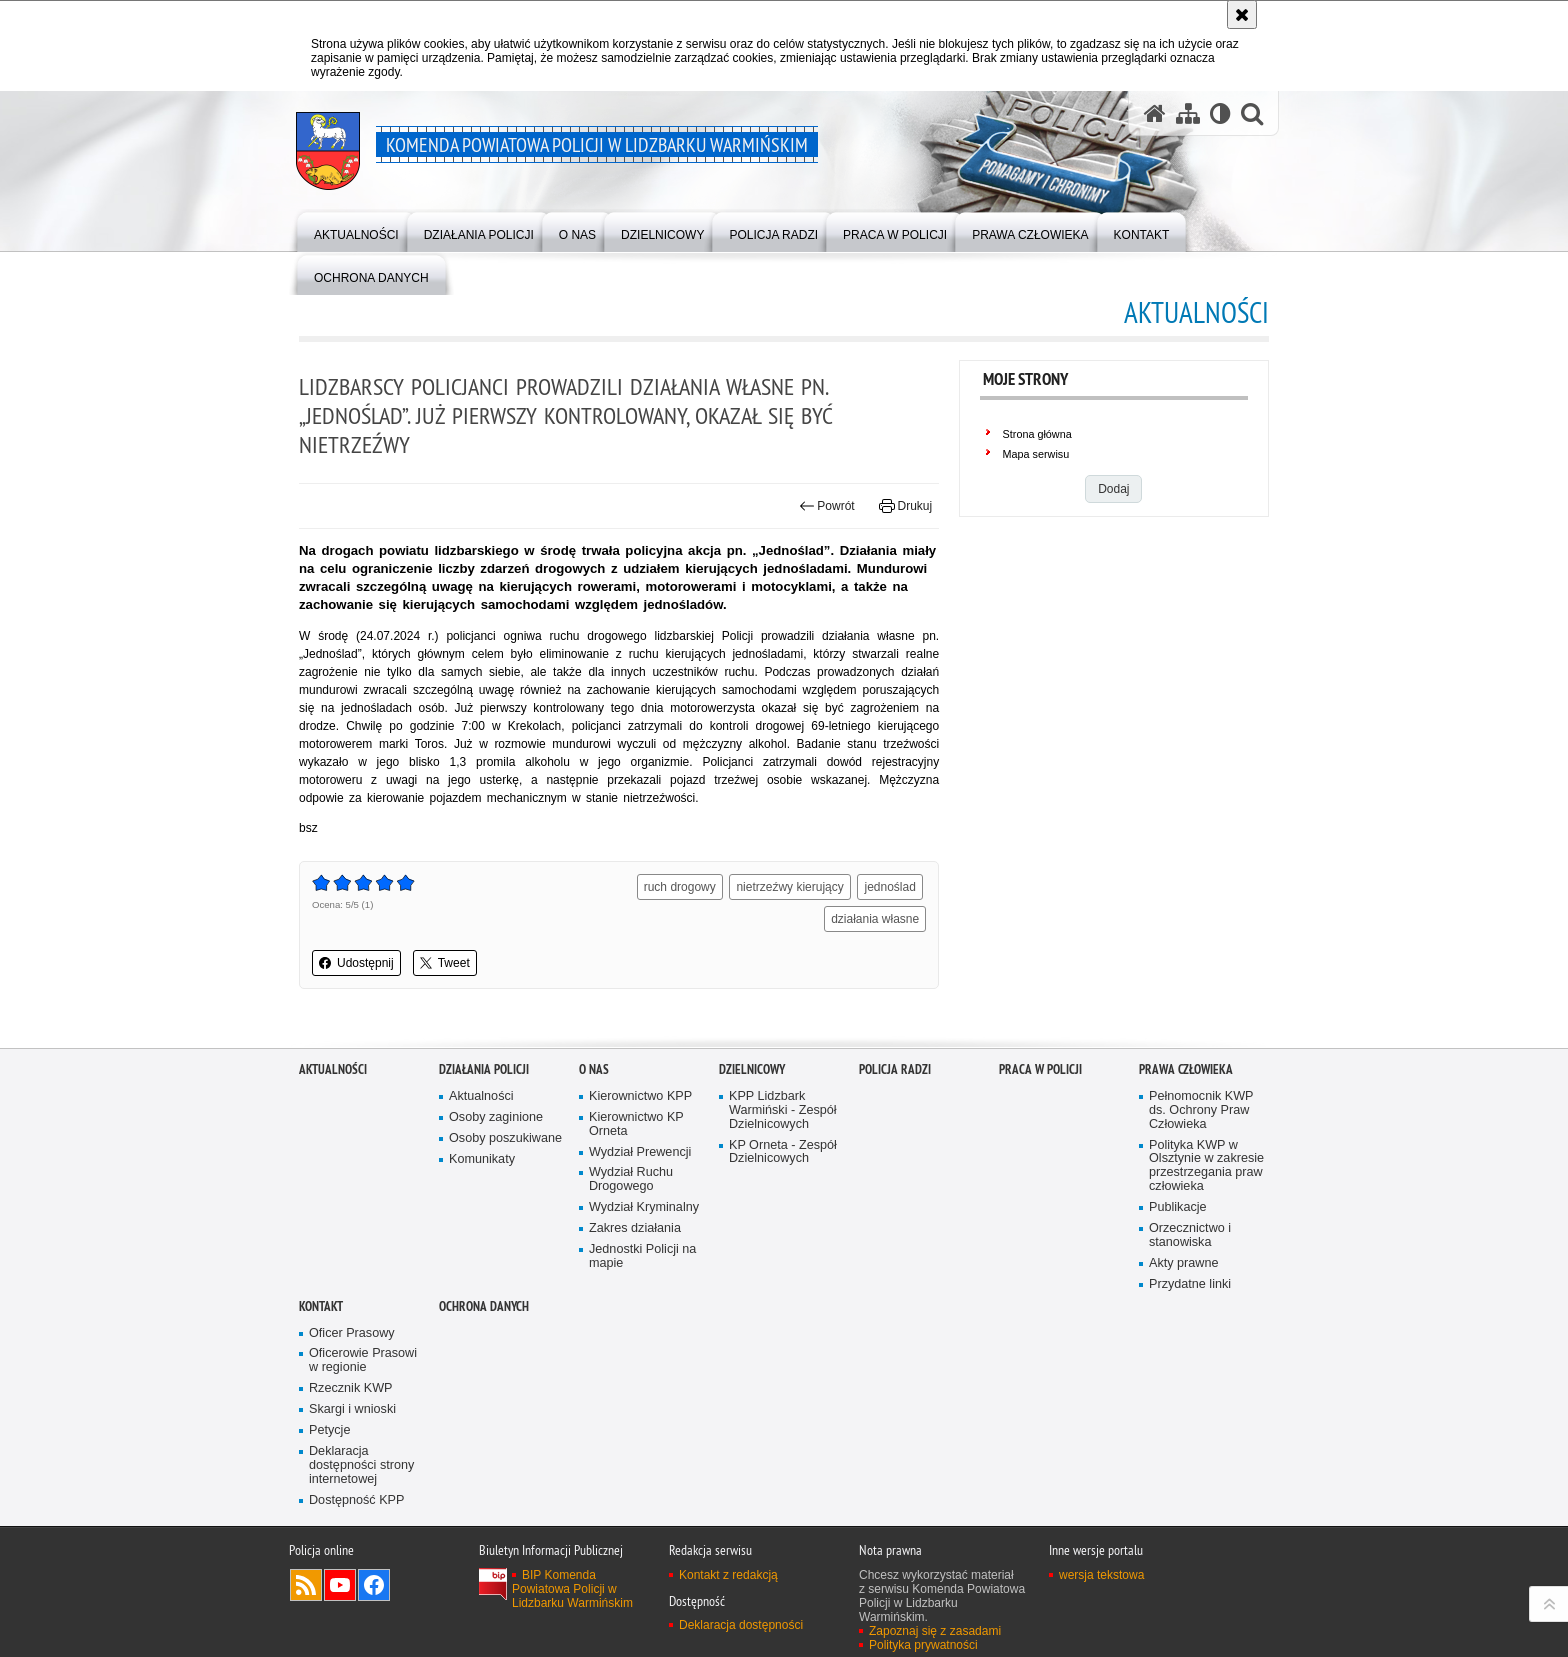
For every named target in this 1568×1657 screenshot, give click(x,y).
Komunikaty (482, 1165)
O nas (594, 1075)
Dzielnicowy (752, 1075)
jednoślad (889, 887)
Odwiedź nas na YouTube (340, 1591)
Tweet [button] (445, 963)
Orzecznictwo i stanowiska (1190, 1241)
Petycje (329, 1436)
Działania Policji (484, 1075)
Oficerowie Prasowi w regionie (363, 1366)
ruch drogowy (680, 887)
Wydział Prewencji (640, 1158)
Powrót (827, 506)
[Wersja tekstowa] (1220, 113)
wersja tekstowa (1101, 1581)
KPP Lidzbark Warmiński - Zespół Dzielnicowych (783, 1116)
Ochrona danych (484, 1312)
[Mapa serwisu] (1188, 113)
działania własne (875, 919)
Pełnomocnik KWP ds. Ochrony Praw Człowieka (1201, 1116)
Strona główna (1037, 434)
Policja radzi (895, 1075)
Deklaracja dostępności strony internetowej (361, 1471)
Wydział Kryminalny (644, 1213)
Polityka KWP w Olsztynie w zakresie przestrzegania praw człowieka (1206, 1172)
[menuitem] (356, 230)
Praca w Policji (1040, 1075)
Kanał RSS (306, 1591)
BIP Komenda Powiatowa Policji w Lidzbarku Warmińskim (572, 1595)
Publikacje (1178, 1213)
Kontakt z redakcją (728, 1581)
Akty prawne (1183, 1269)
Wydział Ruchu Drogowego (631, 1186)
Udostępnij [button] (356, 963)
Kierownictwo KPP (640, 1102)
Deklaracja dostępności (741, 1631)
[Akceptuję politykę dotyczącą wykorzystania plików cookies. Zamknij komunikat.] (1242, 14)
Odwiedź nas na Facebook (374, 1591)
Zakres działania (635, 1234)
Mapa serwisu (1036, 454)
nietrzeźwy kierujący (789, 887)
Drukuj (905, 506)
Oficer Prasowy (352, 1339)
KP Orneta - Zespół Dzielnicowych (783, 1158)
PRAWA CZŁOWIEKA (1186, 1075)
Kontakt (321, 1312)
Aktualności (333, 1075)
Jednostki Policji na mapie (642, 1262)
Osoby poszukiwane (505, 1144)
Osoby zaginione (496, 1123)
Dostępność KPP (356, 1506)
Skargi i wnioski (352, 1415)
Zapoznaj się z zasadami (935, 1637)
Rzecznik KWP (350, 1394)
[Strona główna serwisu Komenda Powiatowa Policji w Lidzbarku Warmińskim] (1155, 113)
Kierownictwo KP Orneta (636, 1130)
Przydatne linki (1190, 1290)
